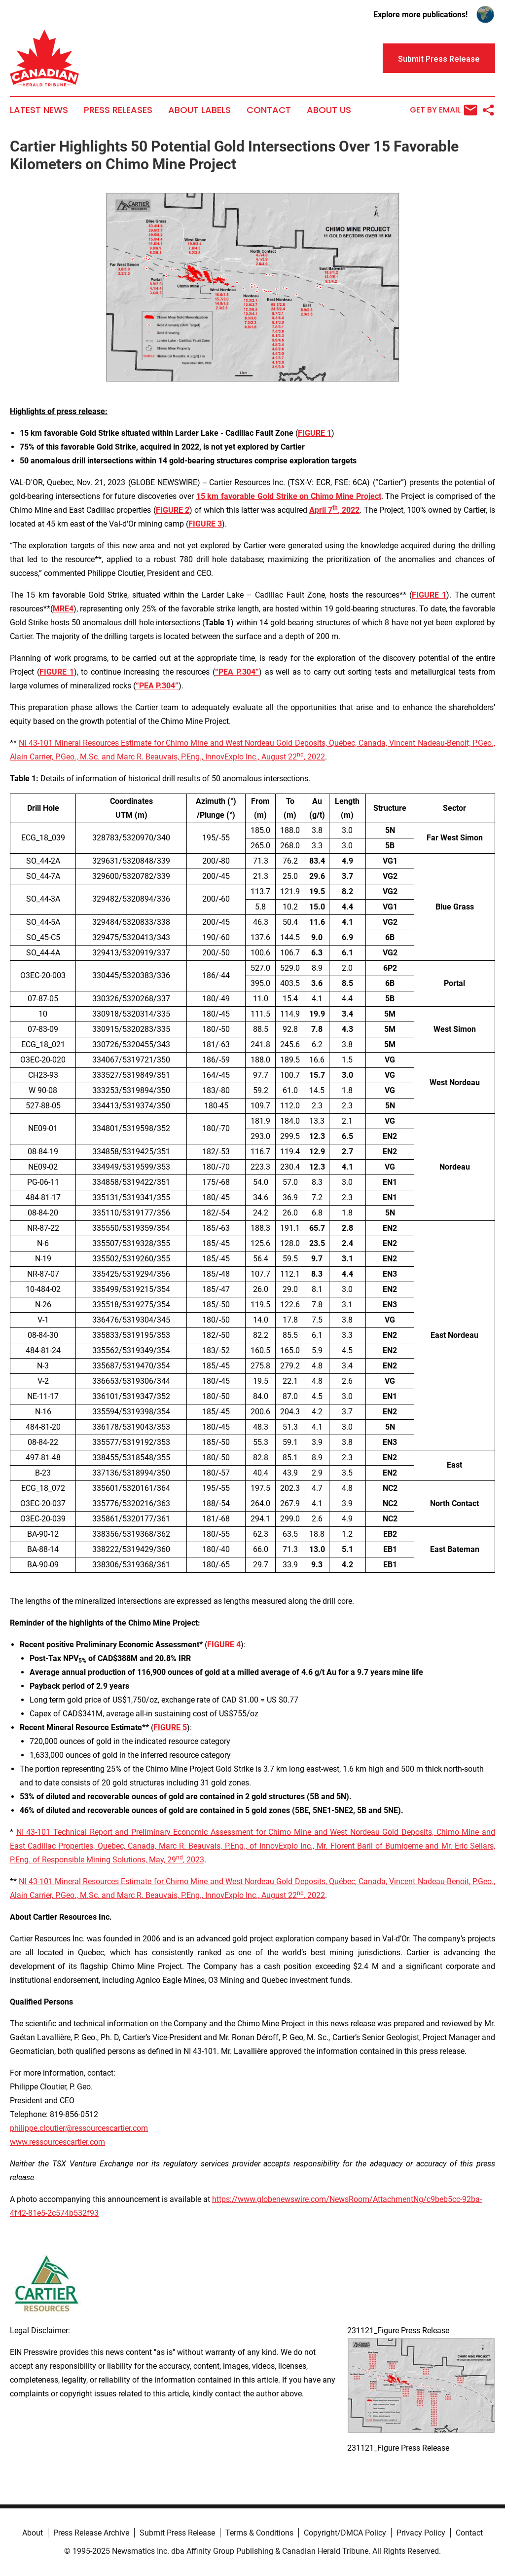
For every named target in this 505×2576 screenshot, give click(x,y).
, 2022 (314, 756)
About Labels (199, 110)
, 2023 (193, 1859)
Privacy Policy (421, 2533)
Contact (269, 110)
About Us (329, 110)
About (32, 2533)
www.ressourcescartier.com (57, 2142)
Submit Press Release (177, 2533)
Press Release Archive (91, 2533)
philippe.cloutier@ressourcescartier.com (79, 2128)
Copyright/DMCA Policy (345, 2533)
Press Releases (118, 110)
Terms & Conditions (259, 2533)
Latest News (39, 110)
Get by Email (443, 110)
